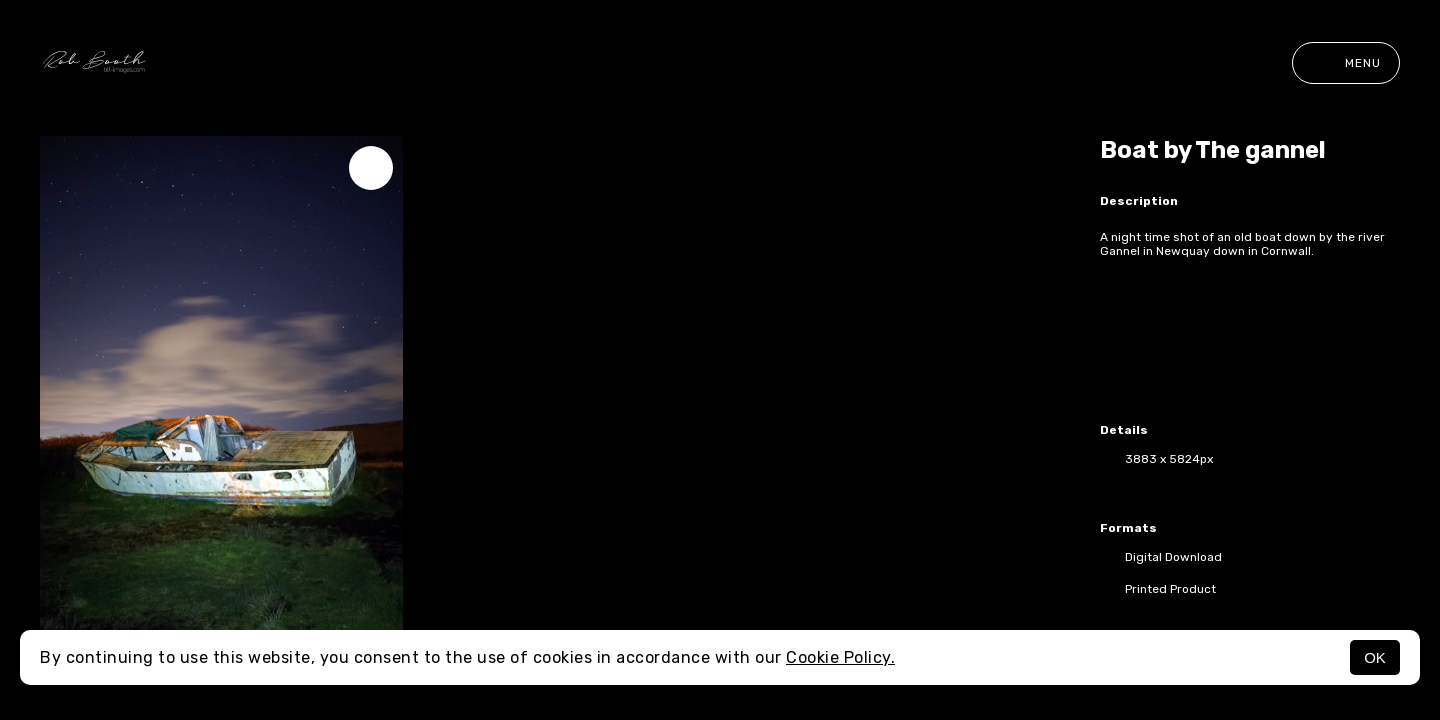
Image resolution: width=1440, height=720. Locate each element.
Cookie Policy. (840, 657)
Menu (1346, 63)
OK (1375, 657)
